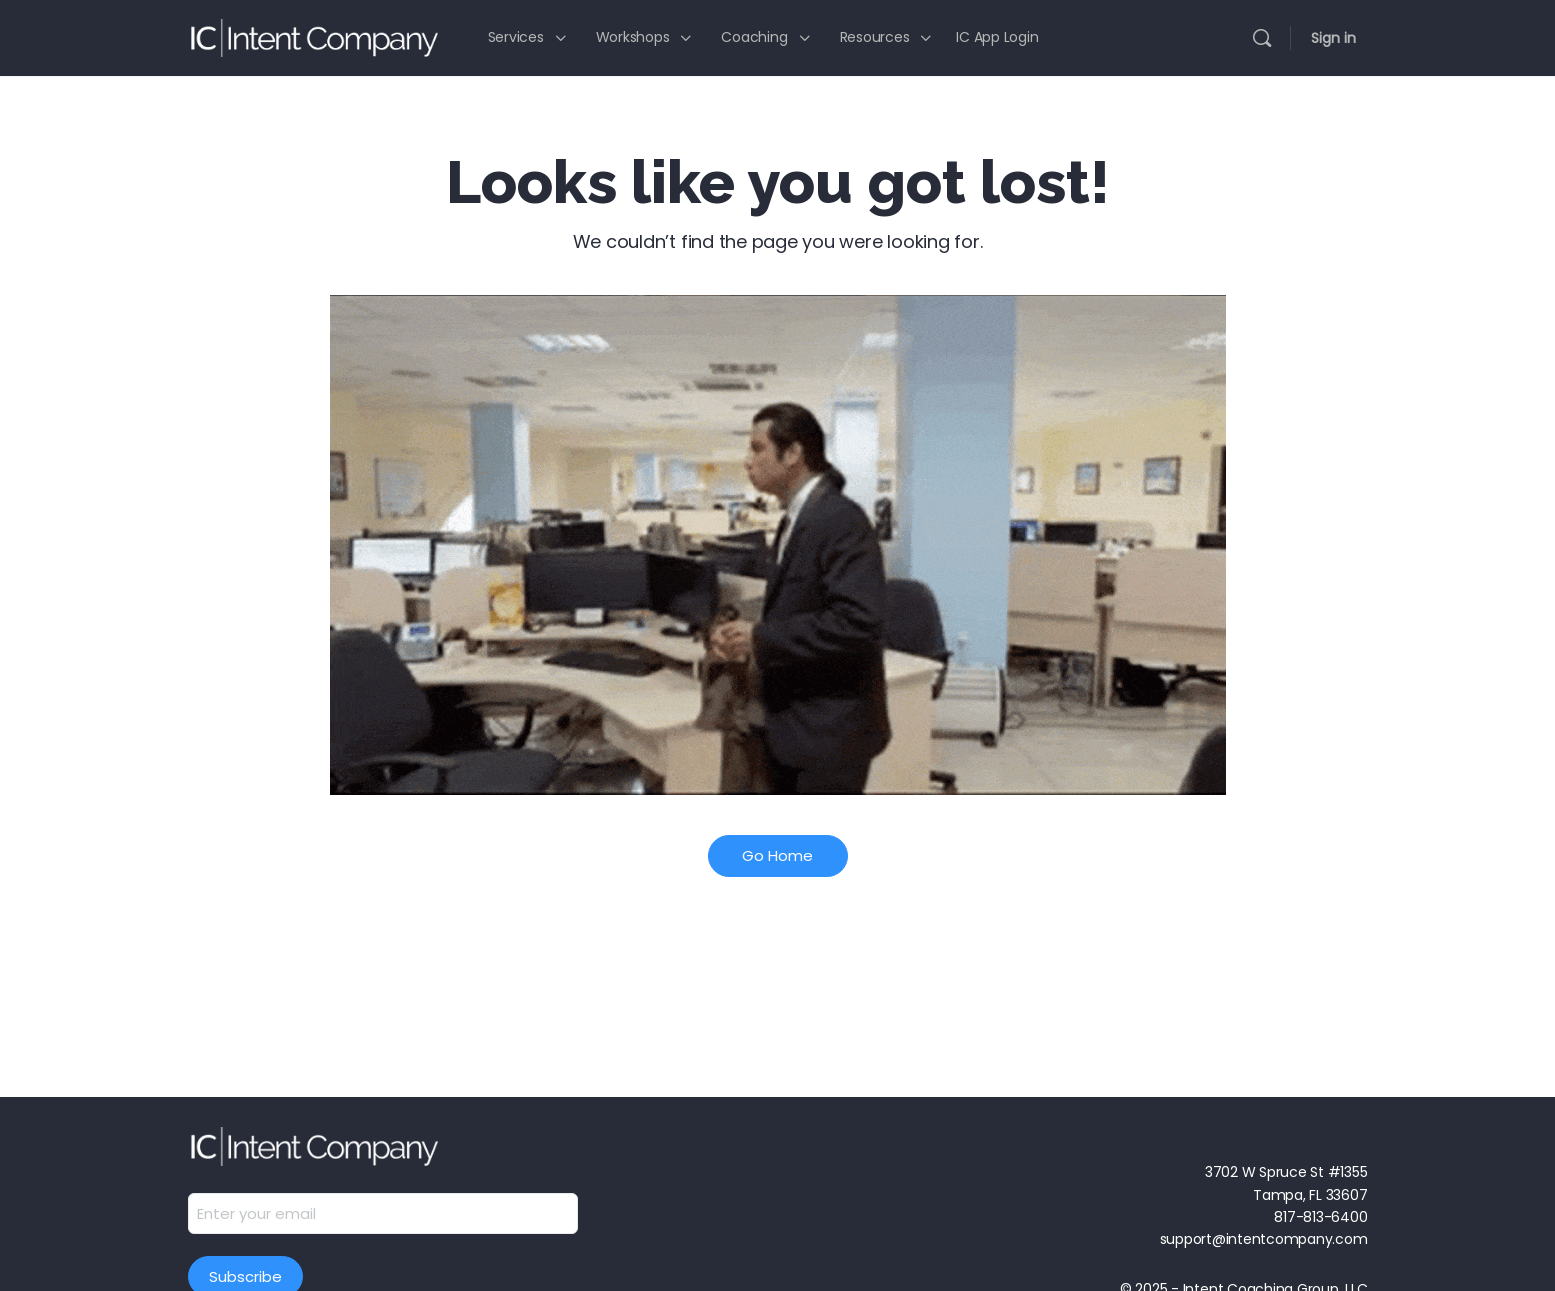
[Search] (1262, 38)
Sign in (1333, 38)
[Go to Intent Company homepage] (313, 35)
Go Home (777, 855)
